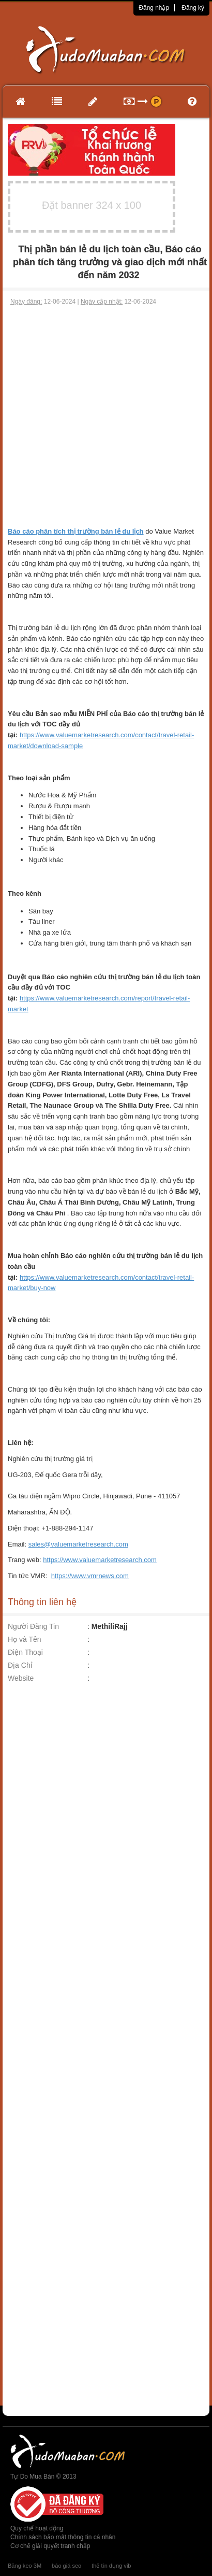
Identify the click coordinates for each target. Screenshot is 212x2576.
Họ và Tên (24, 1639)
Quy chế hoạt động (36, 2528)
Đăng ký (192, 7)
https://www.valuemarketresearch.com (100, 1560)
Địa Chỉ (20, 1665)
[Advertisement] (104, 416)
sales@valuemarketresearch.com (78, 1544)
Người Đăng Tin (33, 1626)
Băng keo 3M (24, 2566)
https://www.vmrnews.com (90, 1576)
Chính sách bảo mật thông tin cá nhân (62, 2537)
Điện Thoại (25, 1652)
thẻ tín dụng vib (111, 2566)
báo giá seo (66, 2566)
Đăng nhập (154, 7)
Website (21, 1678)
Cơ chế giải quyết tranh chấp (50, 2546)
